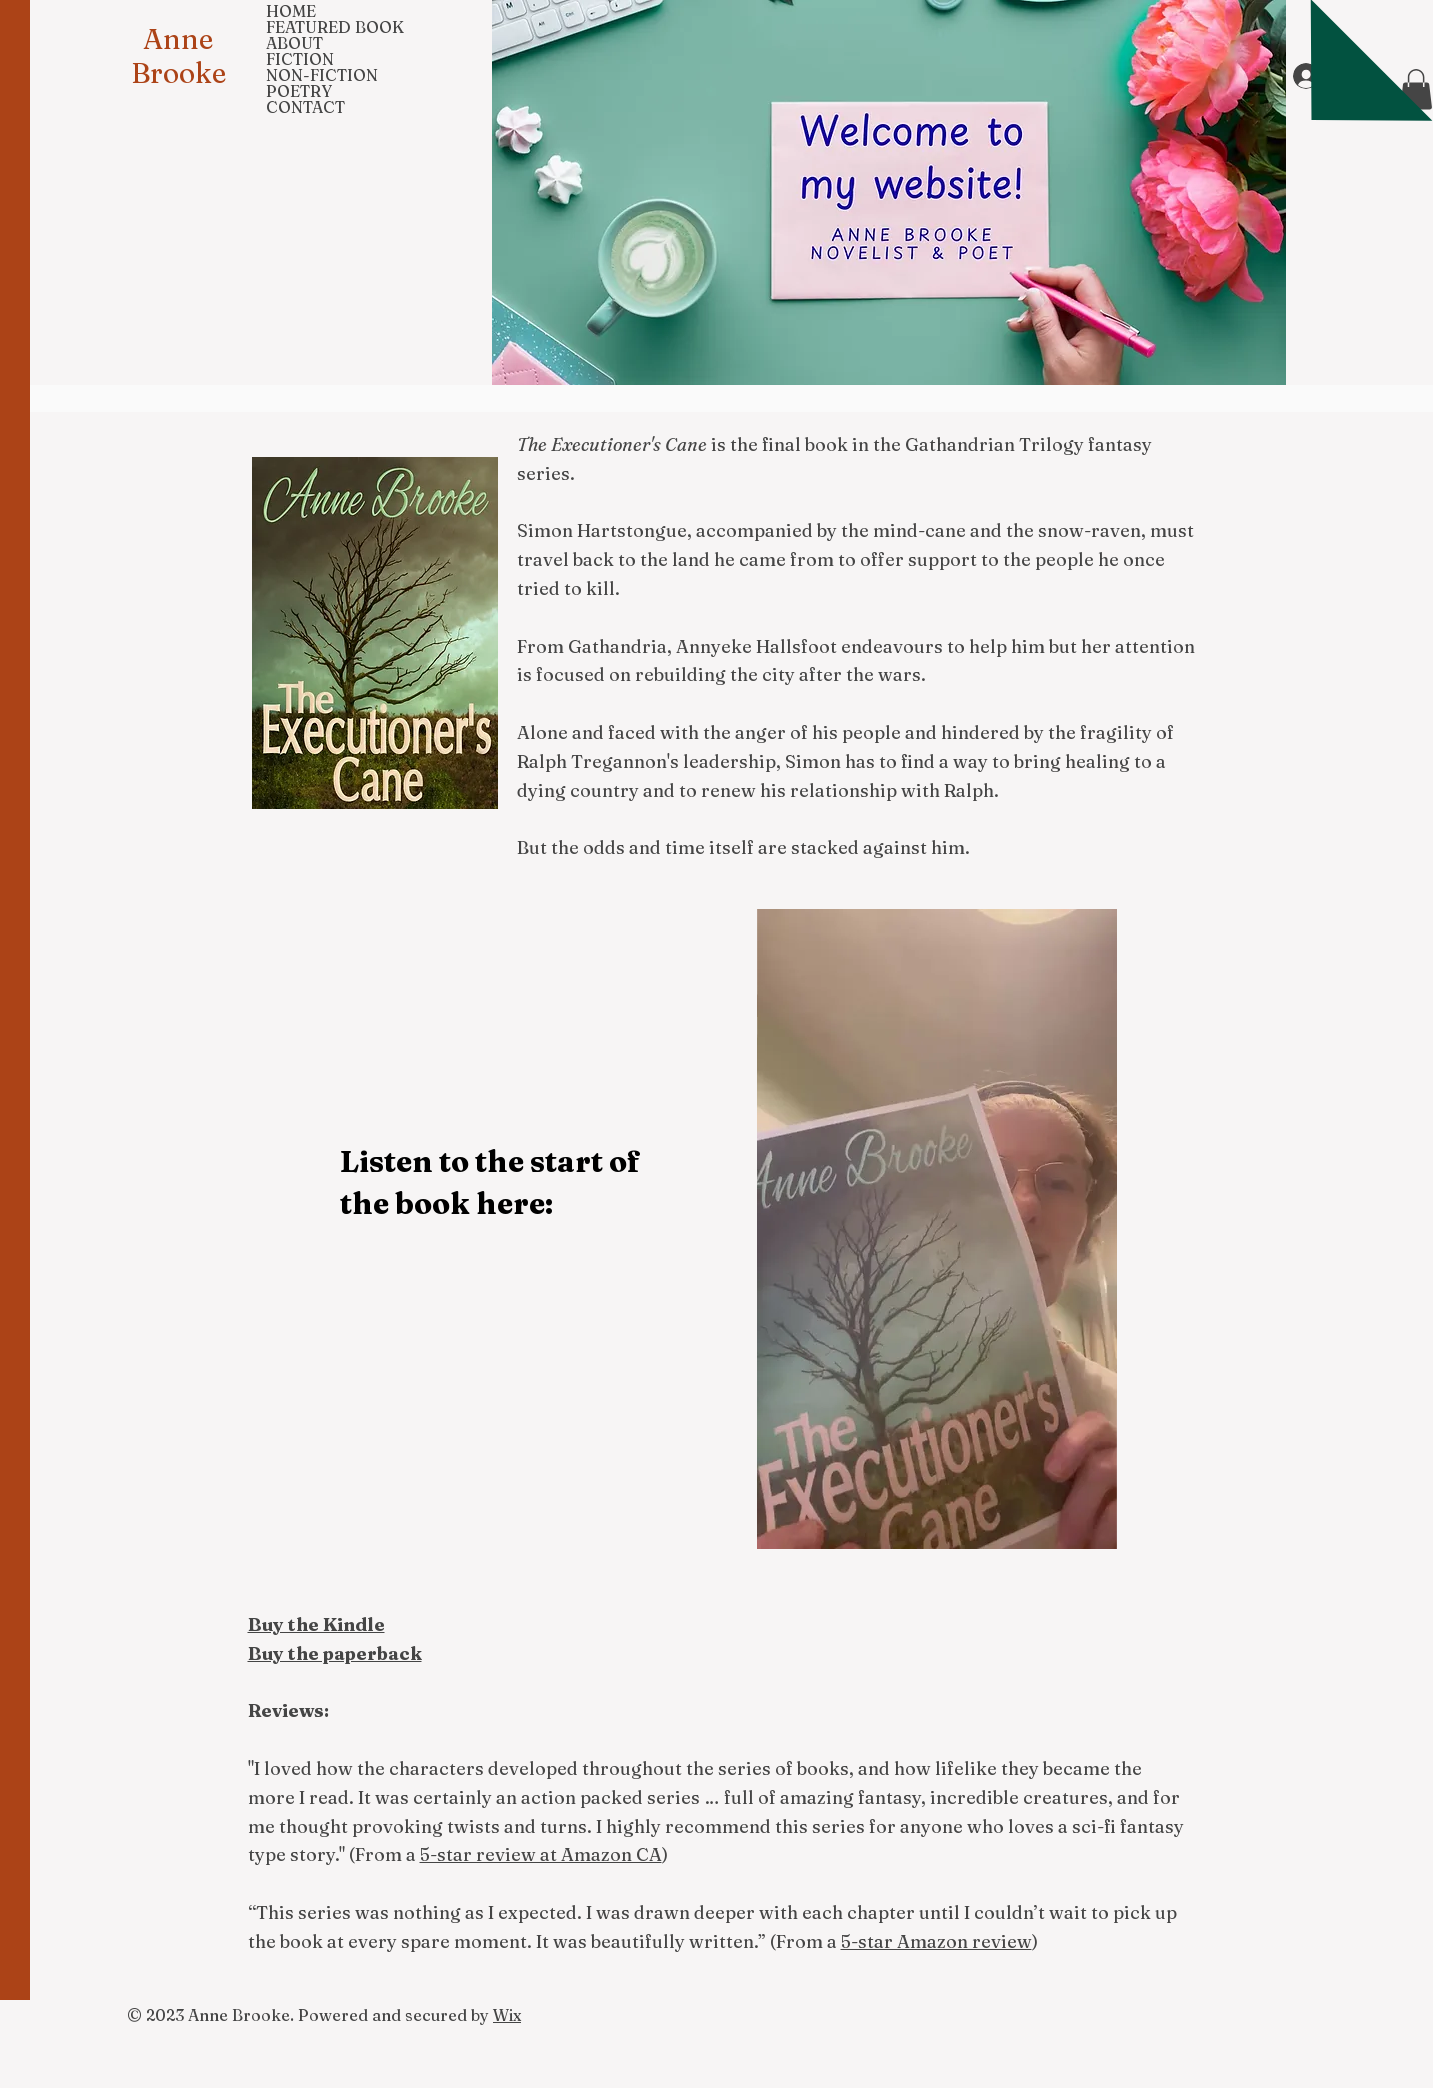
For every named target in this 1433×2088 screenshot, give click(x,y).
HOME (291, 11)
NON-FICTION (322, 75)
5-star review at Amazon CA (541, 1854)
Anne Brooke (178, 56)
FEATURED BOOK (335, 27)
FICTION (300, 59)
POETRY (299, 91)
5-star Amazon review (936, 1941)
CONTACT (305, 107)
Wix (507, 2015)
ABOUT (294, 43)
